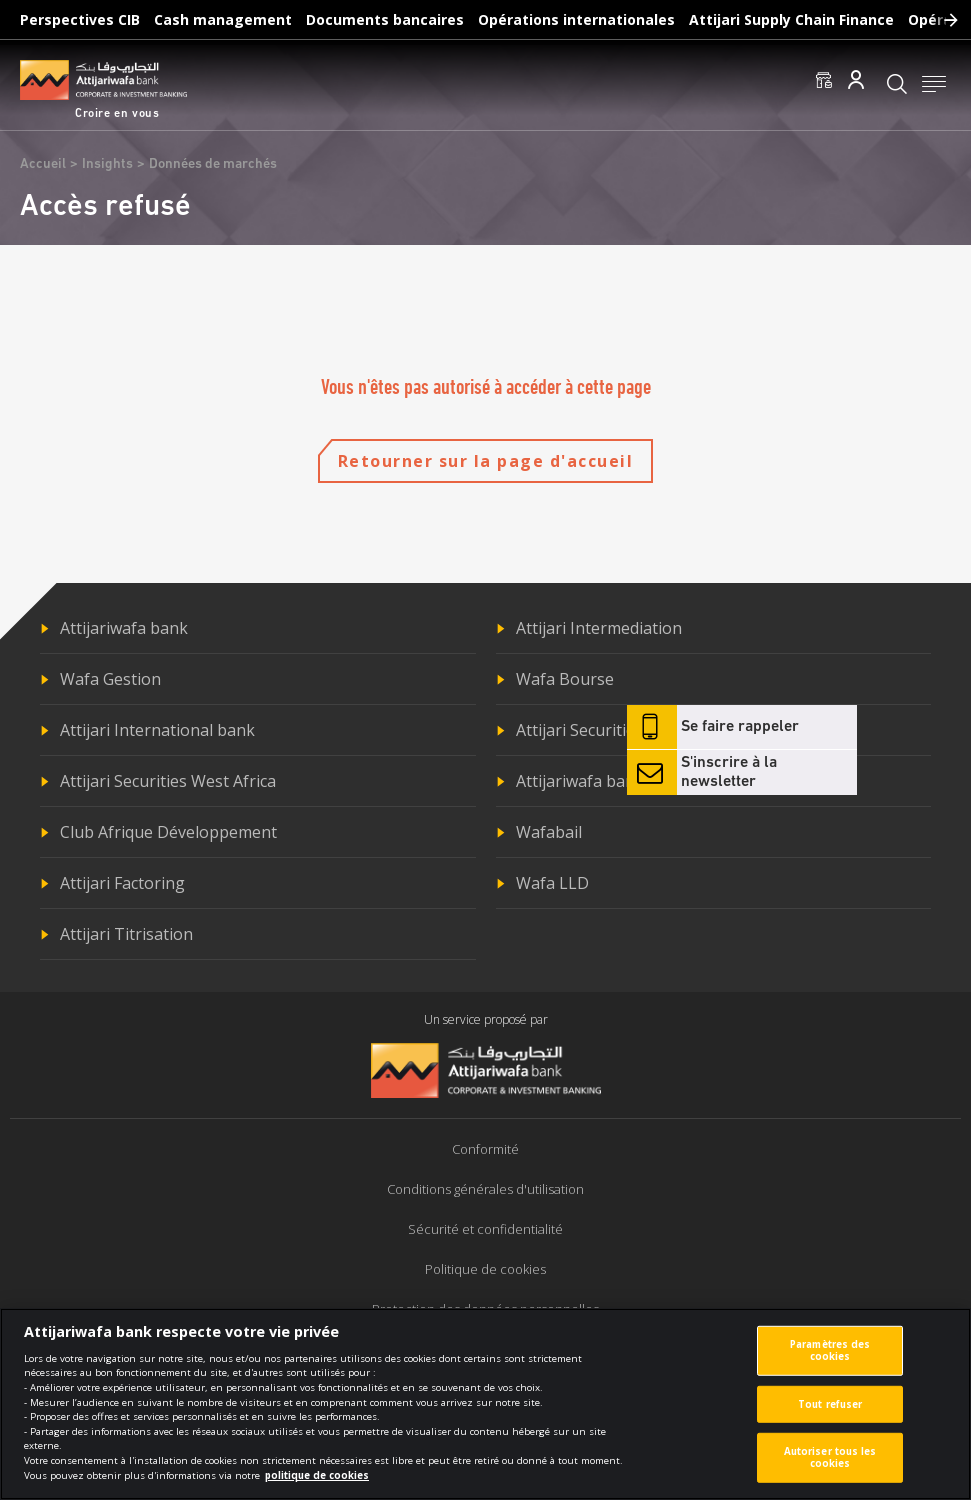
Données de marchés (213, 164)
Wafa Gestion (110, 679)
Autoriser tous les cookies (830, 1467)
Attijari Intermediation (599, 628)
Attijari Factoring (122, 883)
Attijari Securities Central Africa (632, 730)
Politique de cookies (485, 1269)
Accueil (43, 164)
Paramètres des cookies (830, 1360)
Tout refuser (830, 1413)
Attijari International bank (157, 730)
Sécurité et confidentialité (485, 1229)
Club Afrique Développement (168, 832)
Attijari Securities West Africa (168, 781)
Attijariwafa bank (124, 628)
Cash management (223, 19)
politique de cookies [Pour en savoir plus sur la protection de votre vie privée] (317, 1485)
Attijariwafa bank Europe (609, 781)
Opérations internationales (576, 19)
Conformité (485, 1149)
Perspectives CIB (80, 19)
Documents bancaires (385, 19)
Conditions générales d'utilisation (485, 1189)
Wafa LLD (552, 883)
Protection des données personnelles (485, 1309)
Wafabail (549, 832)
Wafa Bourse (565, 679)
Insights (107, 164)
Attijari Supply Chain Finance (791, 19)
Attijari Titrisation (126, 934)
